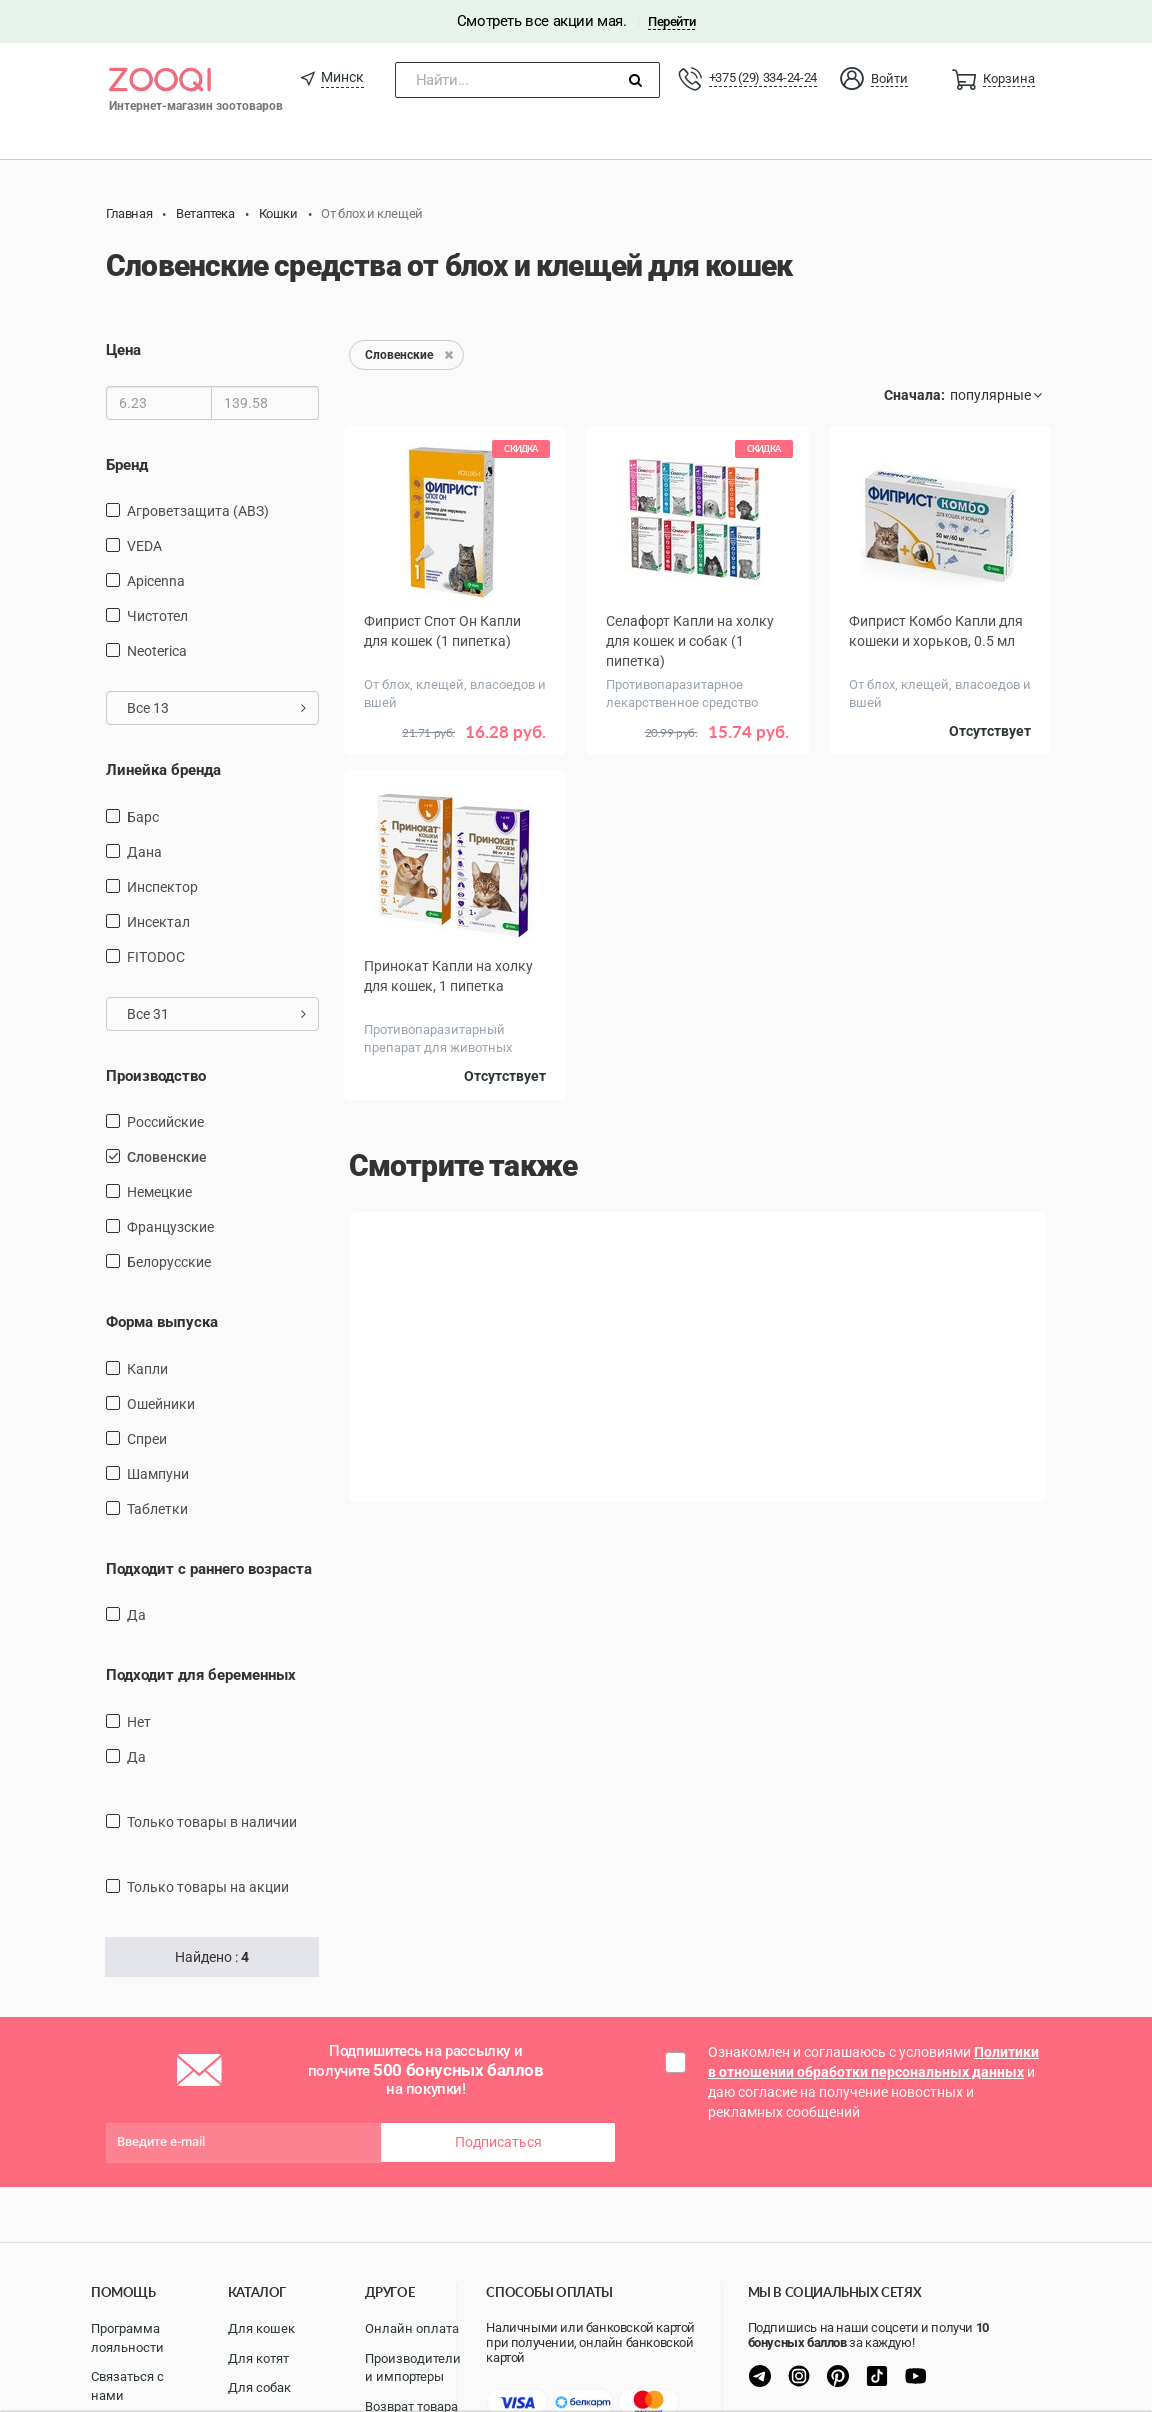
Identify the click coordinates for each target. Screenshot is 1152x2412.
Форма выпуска (162, 1322)
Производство (156, 1076)
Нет (139, 1722)
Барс (143, 817)
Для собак (259, 2387)
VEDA (144, 546)
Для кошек (261, 2328)
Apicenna (156, 581)
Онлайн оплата (412, 2328)
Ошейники (161, 1404)
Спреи (147, 1439)
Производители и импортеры (413, 2368)
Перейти (671, 21)
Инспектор (162, 887)
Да (136, 1615)
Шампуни (158, 1474)
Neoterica (157, 651)
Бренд (127, 465)
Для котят (258, 2358)
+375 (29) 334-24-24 (763, 77)
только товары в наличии (212, 1822)
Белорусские (169, 1262)
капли (147, 1369)
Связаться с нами (127, 2386)
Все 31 (216, 1014)
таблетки (157, 1509)
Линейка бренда (163, 770)
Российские (165, 1122)
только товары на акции (208, 1887)
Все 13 (216, 708)
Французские (170, 1227)
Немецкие (159, 1192)
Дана (144, 852)
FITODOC (156, 957)
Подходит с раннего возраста (209, 1569)
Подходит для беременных (201, 1675)
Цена (123, 350)
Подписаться (498, 2142)
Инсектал (158, 922)
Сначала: (914, 395)
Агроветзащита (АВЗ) (198, 511)
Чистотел (157, 616)
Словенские (167, 1157)
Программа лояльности (127, 2338)
